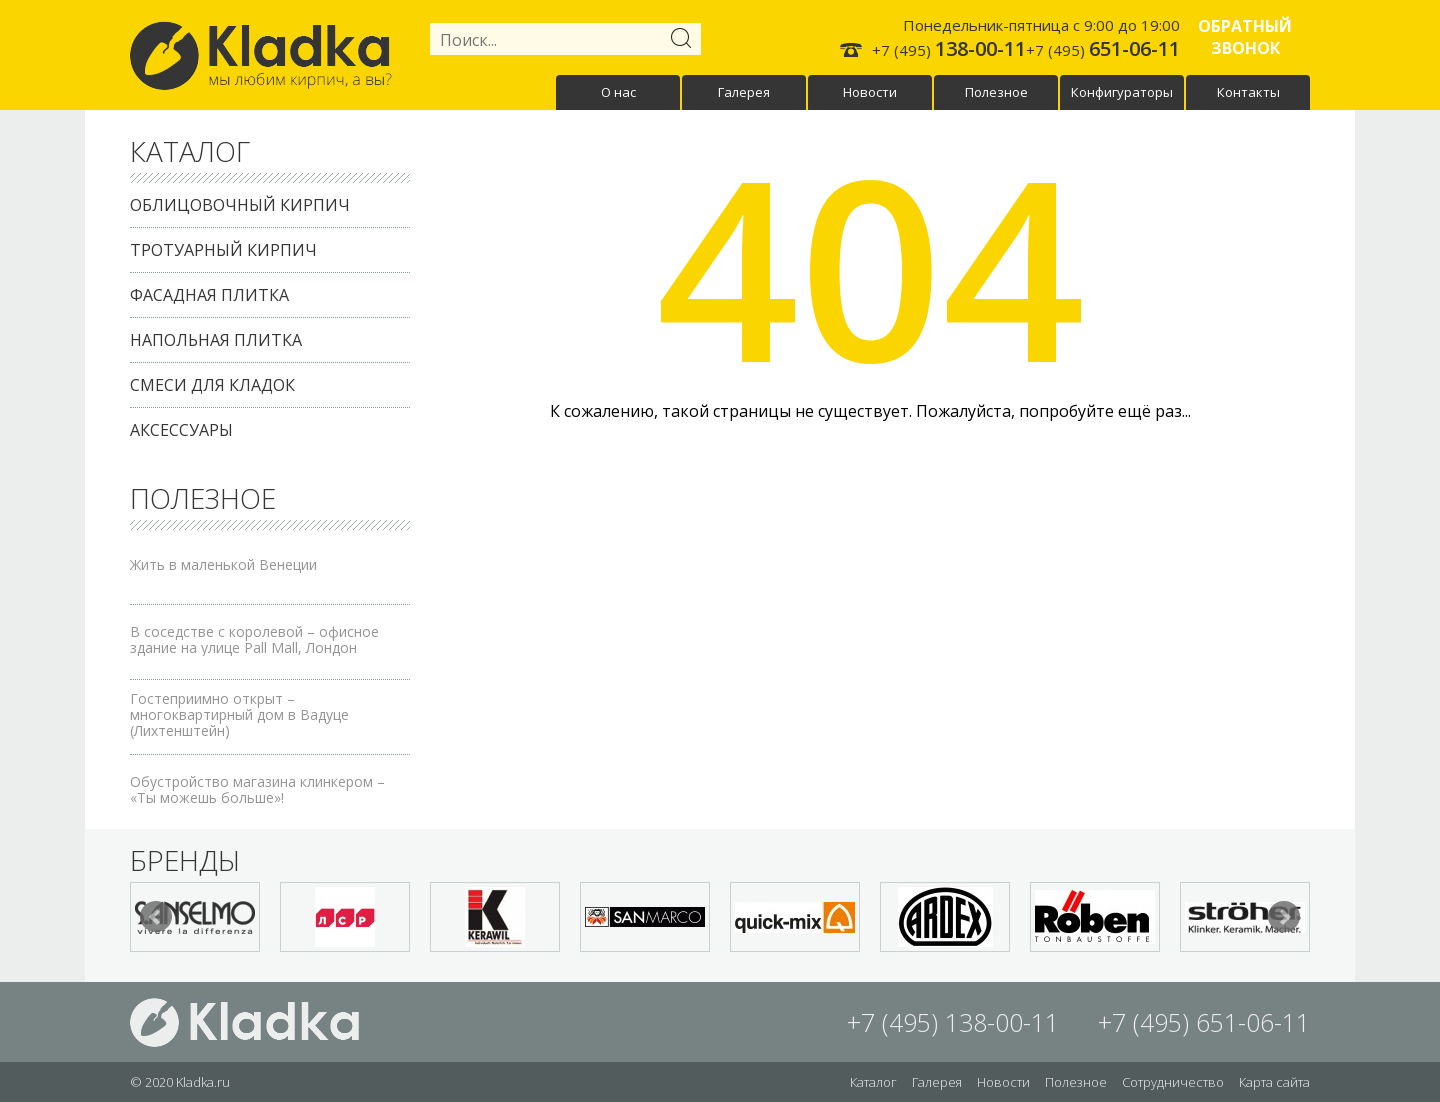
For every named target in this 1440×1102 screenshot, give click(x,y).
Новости (870, 92)
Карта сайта (1274, 1082)
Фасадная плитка (209, 295)
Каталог (873, 1082)
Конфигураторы (1122, 92)
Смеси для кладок (212, 385)
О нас (618, 92)
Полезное (996, 92)
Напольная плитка (216, 340)
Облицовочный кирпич (240, 205)
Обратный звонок (1245, 37)
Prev (156, 917)
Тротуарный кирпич (223, 250)
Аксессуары (181, 430)
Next (1284, 917)
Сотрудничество (1173, 1082)
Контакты (1248, 92)
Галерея (744, 92)
